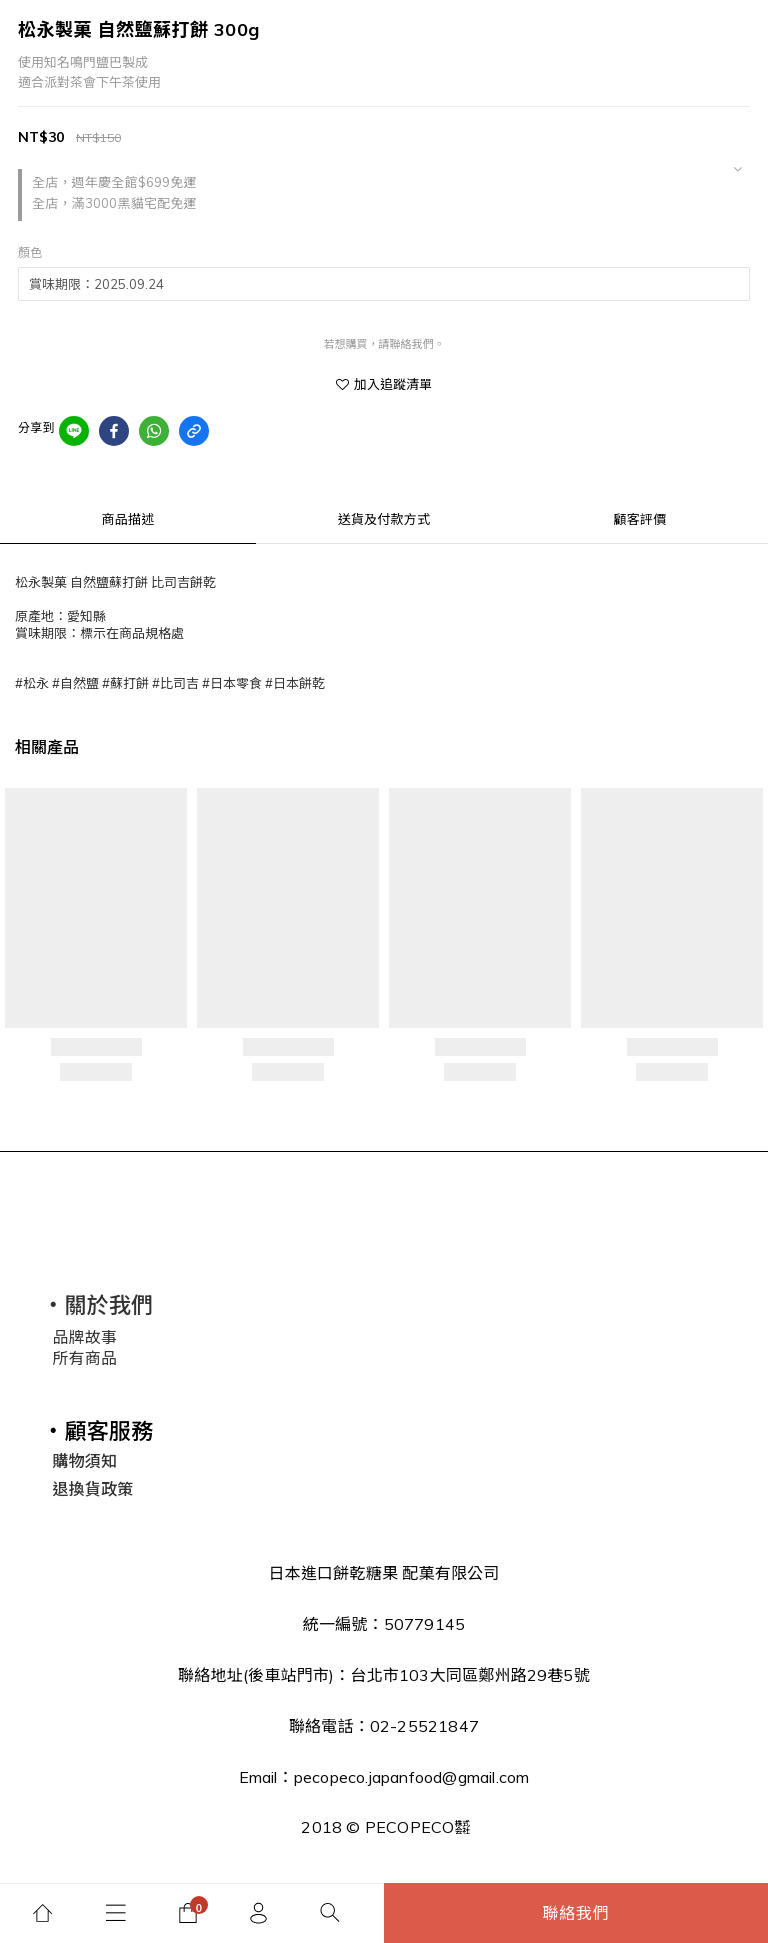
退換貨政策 (92, 1489)
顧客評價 (640, 519)
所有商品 (84, 1358)
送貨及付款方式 (384, 519)
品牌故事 (84, 1337)
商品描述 (128, 519)
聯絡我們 (576, 1913)
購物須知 (84, 1461)
